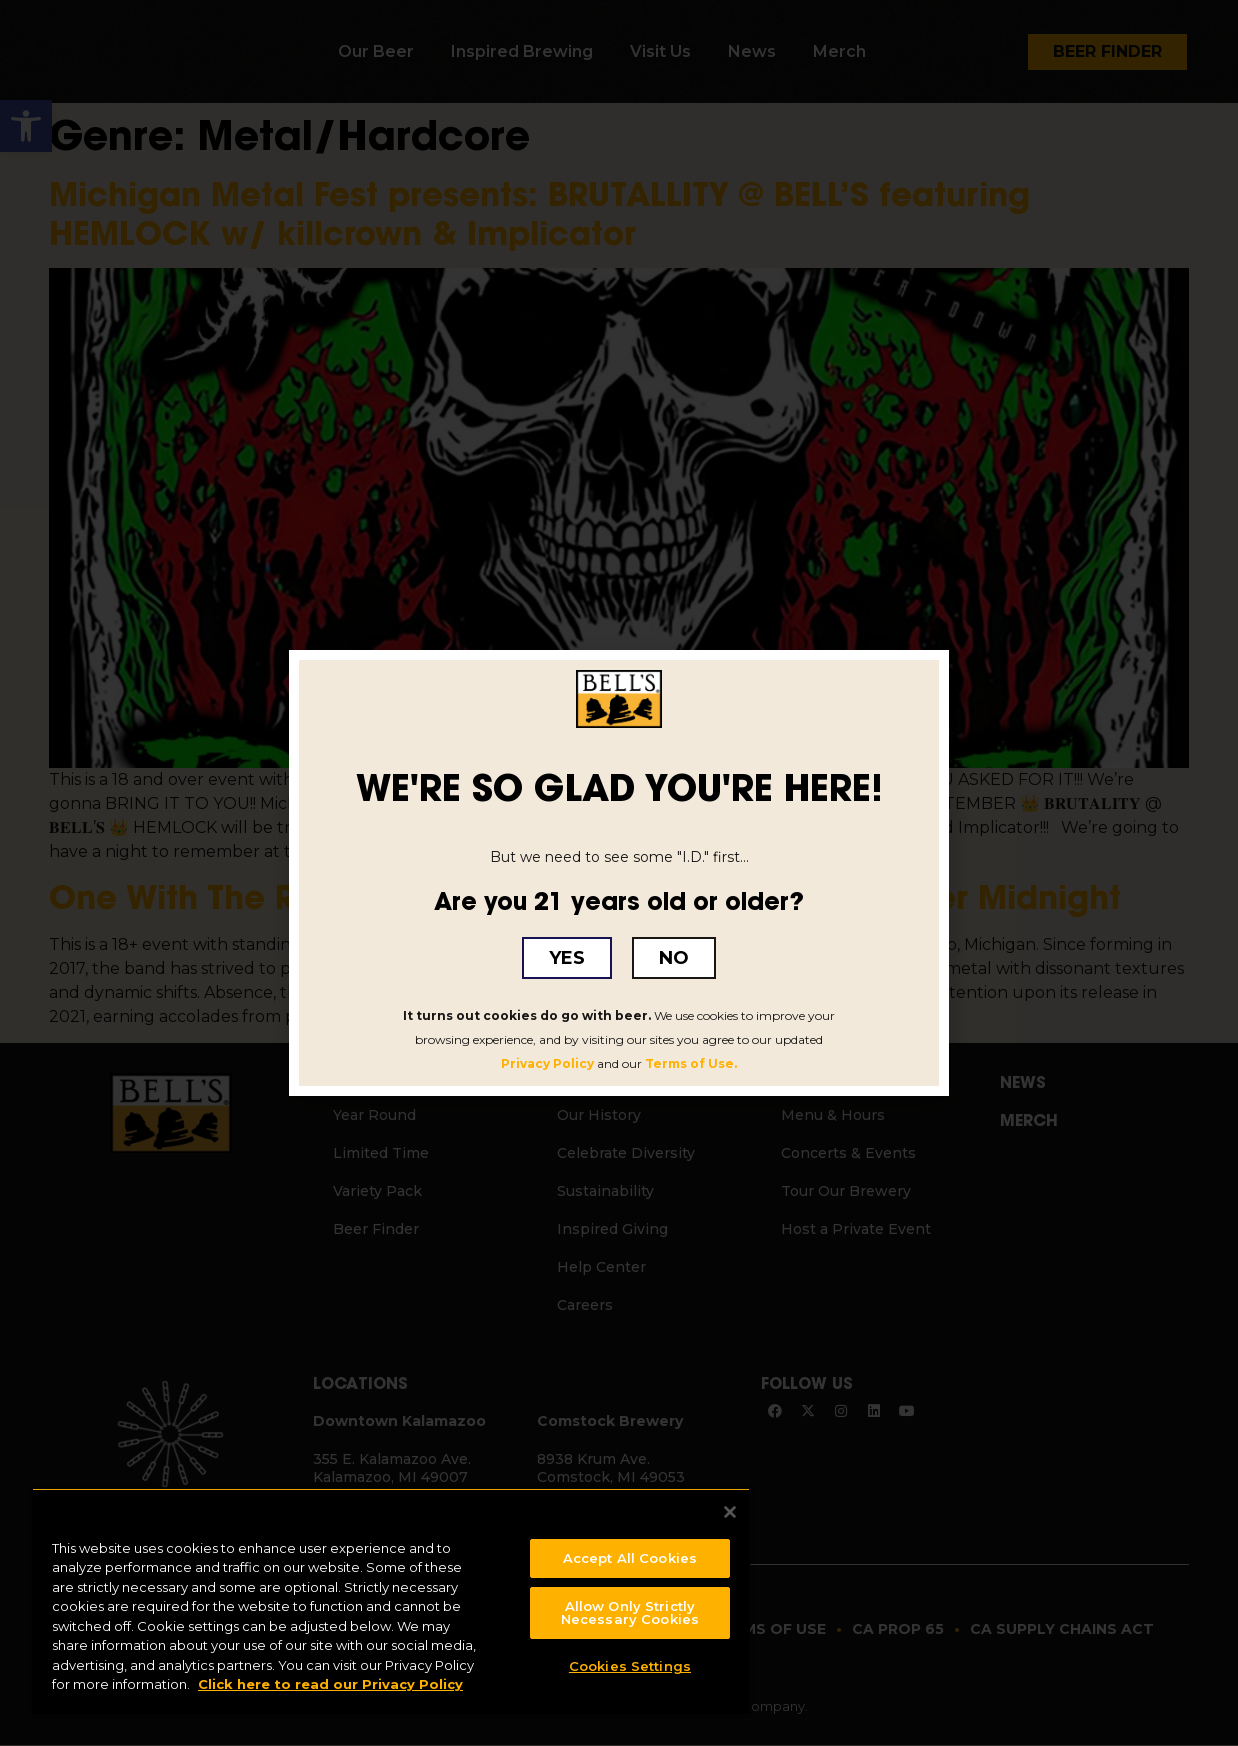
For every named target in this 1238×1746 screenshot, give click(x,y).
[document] (619, 873)
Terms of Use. (691, 1063)
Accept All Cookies (630, 1553)
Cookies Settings (630, 1663)
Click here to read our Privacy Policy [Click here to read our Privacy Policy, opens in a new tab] (330, 1680)
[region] (391, 1598)
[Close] (730, 1507)
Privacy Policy (547, 1063)
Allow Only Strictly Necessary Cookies (630, 1608)
